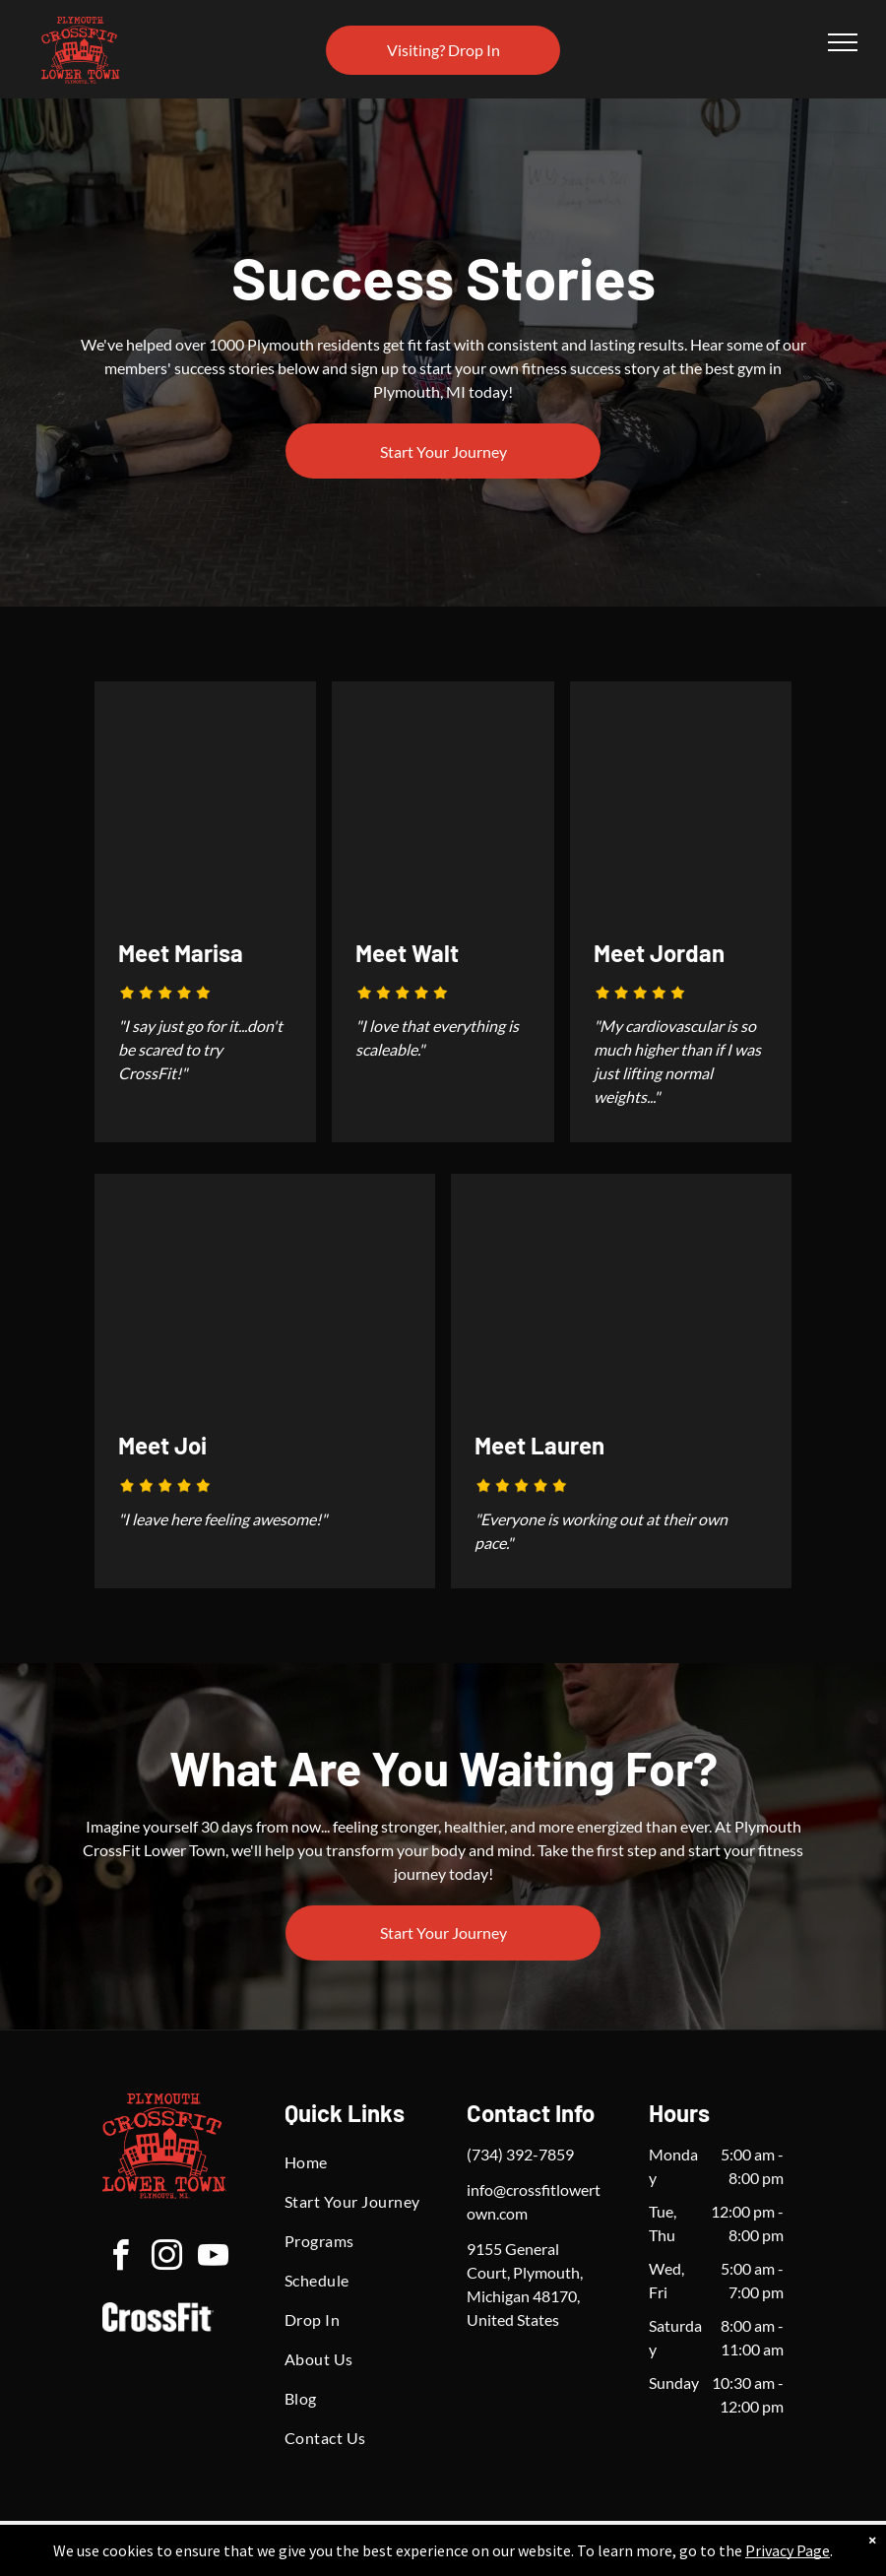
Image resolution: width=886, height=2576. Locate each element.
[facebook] (120, 2258)
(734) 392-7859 (520, 2154)
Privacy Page (787, 2550)
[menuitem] (355, 2162)
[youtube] (212, 2258)
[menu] (842, 42)
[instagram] (166, 2258)
